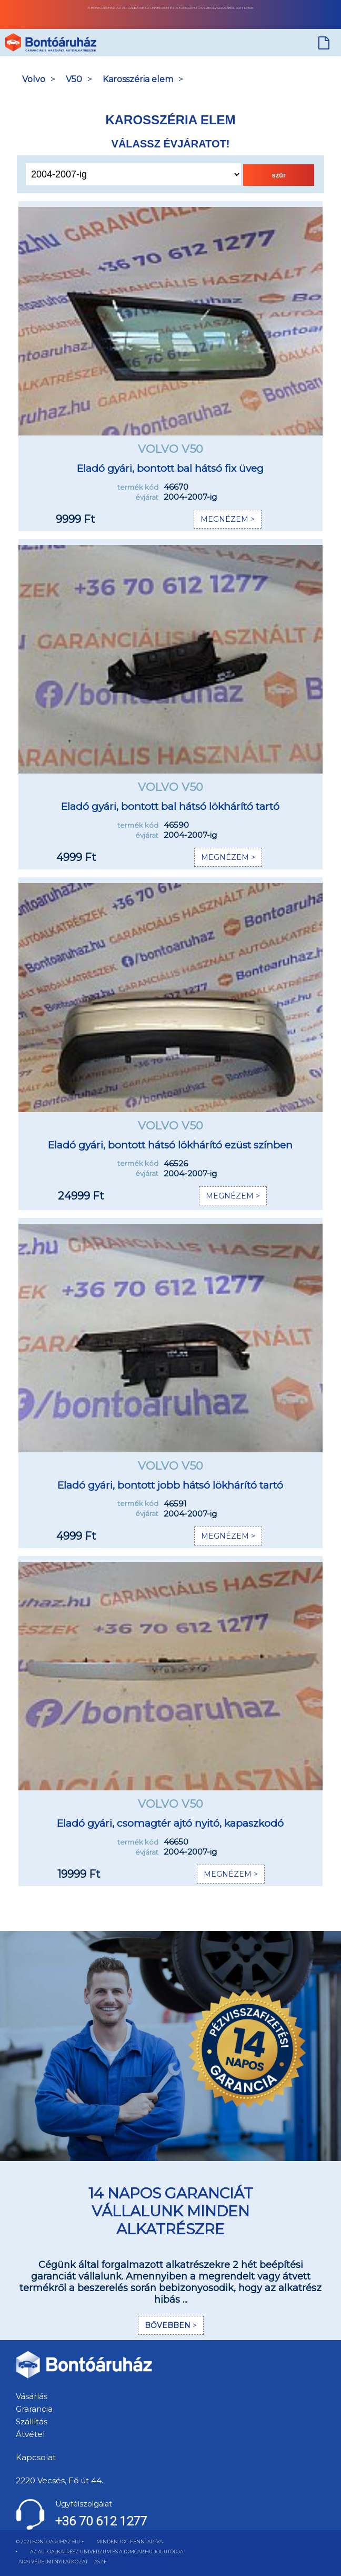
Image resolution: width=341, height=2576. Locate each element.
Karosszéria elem (138, 79)
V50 (74, 79)
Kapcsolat (36, 2457)
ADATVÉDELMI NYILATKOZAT (53, 2561)
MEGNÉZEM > (227, 519)
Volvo (33, 79)
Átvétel (30, 2434)
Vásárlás (31, 2396)
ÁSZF (100, 2561)
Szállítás (31, 2421)
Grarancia (34, 2409)
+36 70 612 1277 (101, 2521)
